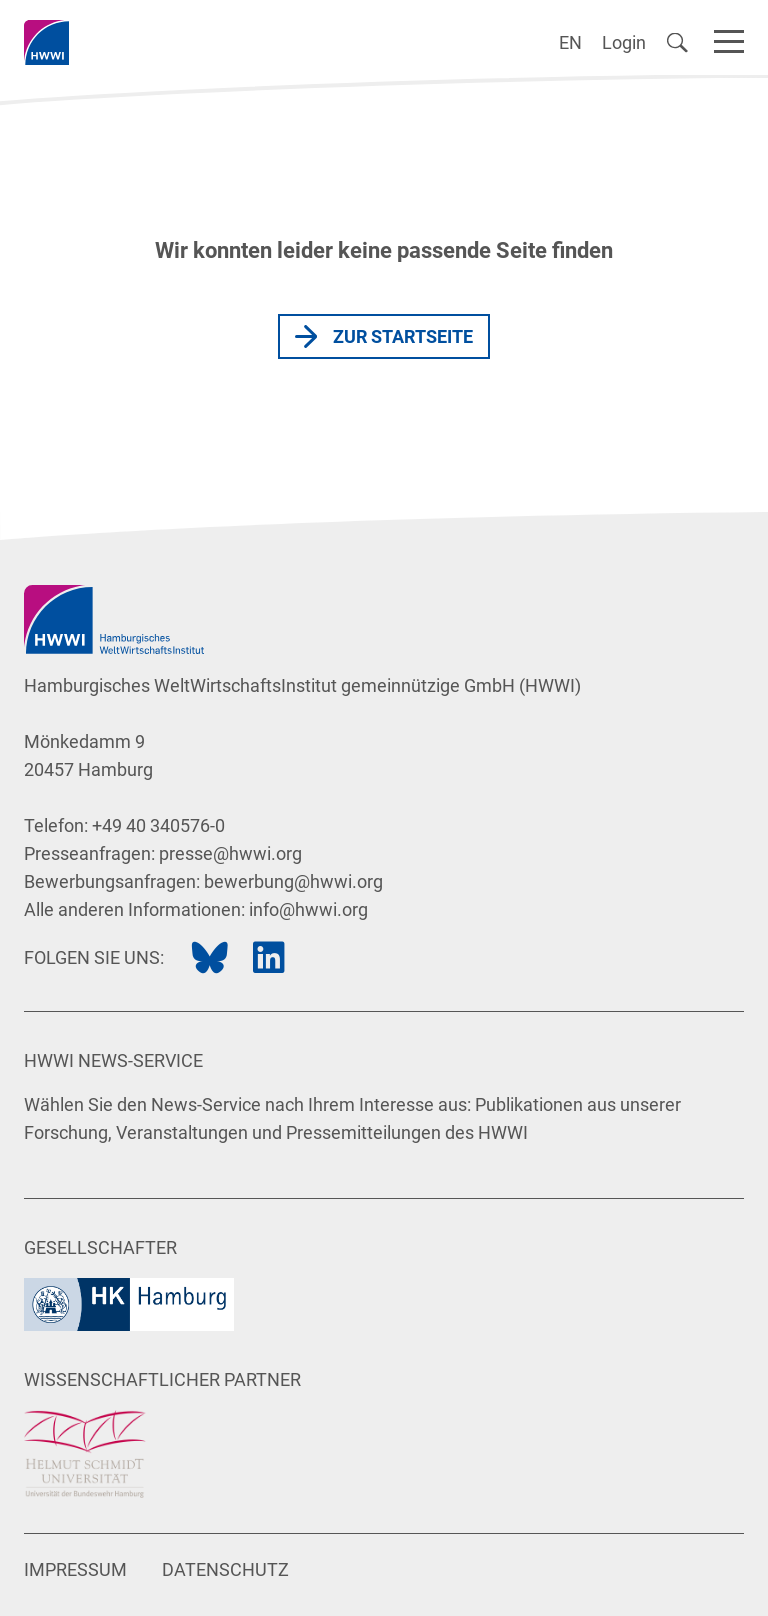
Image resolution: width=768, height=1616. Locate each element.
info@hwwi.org (308, 909)
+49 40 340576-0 (158, 825)
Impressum (75, 1569)
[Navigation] (729, 38)
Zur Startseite (403, 336)
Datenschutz (225, 1569)
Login (624, 42)
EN (570, 42)
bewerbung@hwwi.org (293, 881)
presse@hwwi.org (230, 853)
